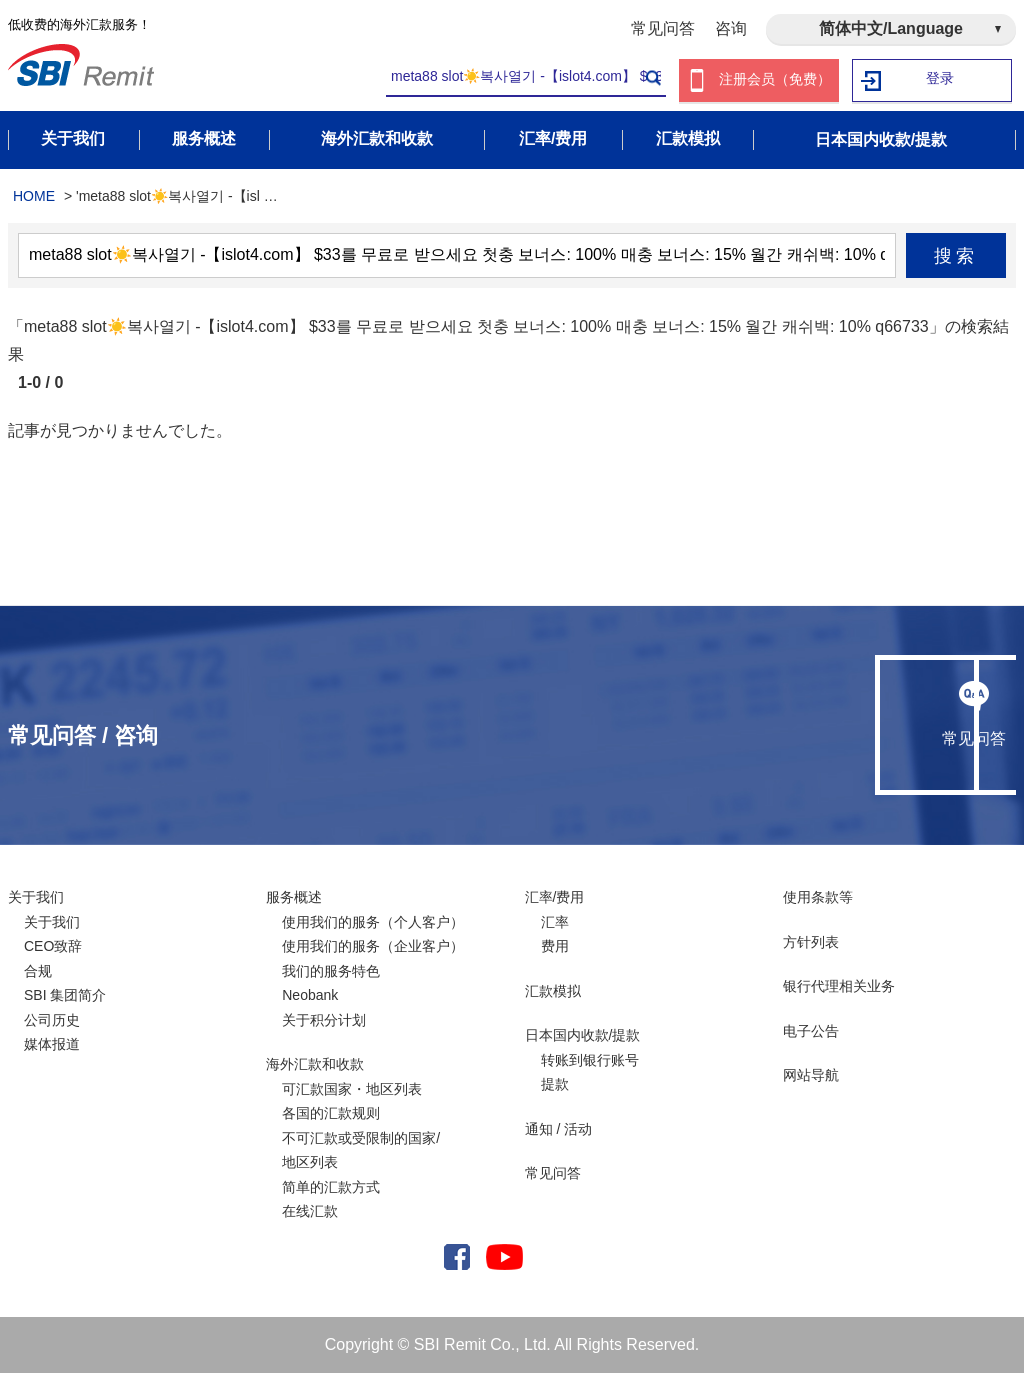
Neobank (310, 997)
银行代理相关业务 (839, 988)
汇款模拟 (553, 993)
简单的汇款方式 (331, 1189)
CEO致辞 (53, 948)
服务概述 (294, 899)
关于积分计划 (324, 1022)
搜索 (956, 258)
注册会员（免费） (775, 80)
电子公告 (811, 1033)
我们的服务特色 (331, 973)
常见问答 (663, 28)
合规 (38, 973)
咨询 (731, 28)
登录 (941, 80)
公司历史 (52, 1022)
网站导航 (811, 1077)
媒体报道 (52, 1046)
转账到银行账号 (590, 1062)
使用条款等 (818, 899)
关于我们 (36, 899)
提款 (555, 1086)
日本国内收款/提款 (583, 1037)
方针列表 (811, 944)
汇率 (555, 924)
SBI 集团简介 (65, 997)
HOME (34, 198)
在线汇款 (310, 1213)
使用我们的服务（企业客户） (373, 948)
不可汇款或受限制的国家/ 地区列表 (361, 1152)
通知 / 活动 (559, 1131)
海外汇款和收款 (315, 1066)
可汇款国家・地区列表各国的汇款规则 (352, 1103)
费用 (555, 948)
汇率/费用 (555, 899)
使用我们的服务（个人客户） (373, 924)
